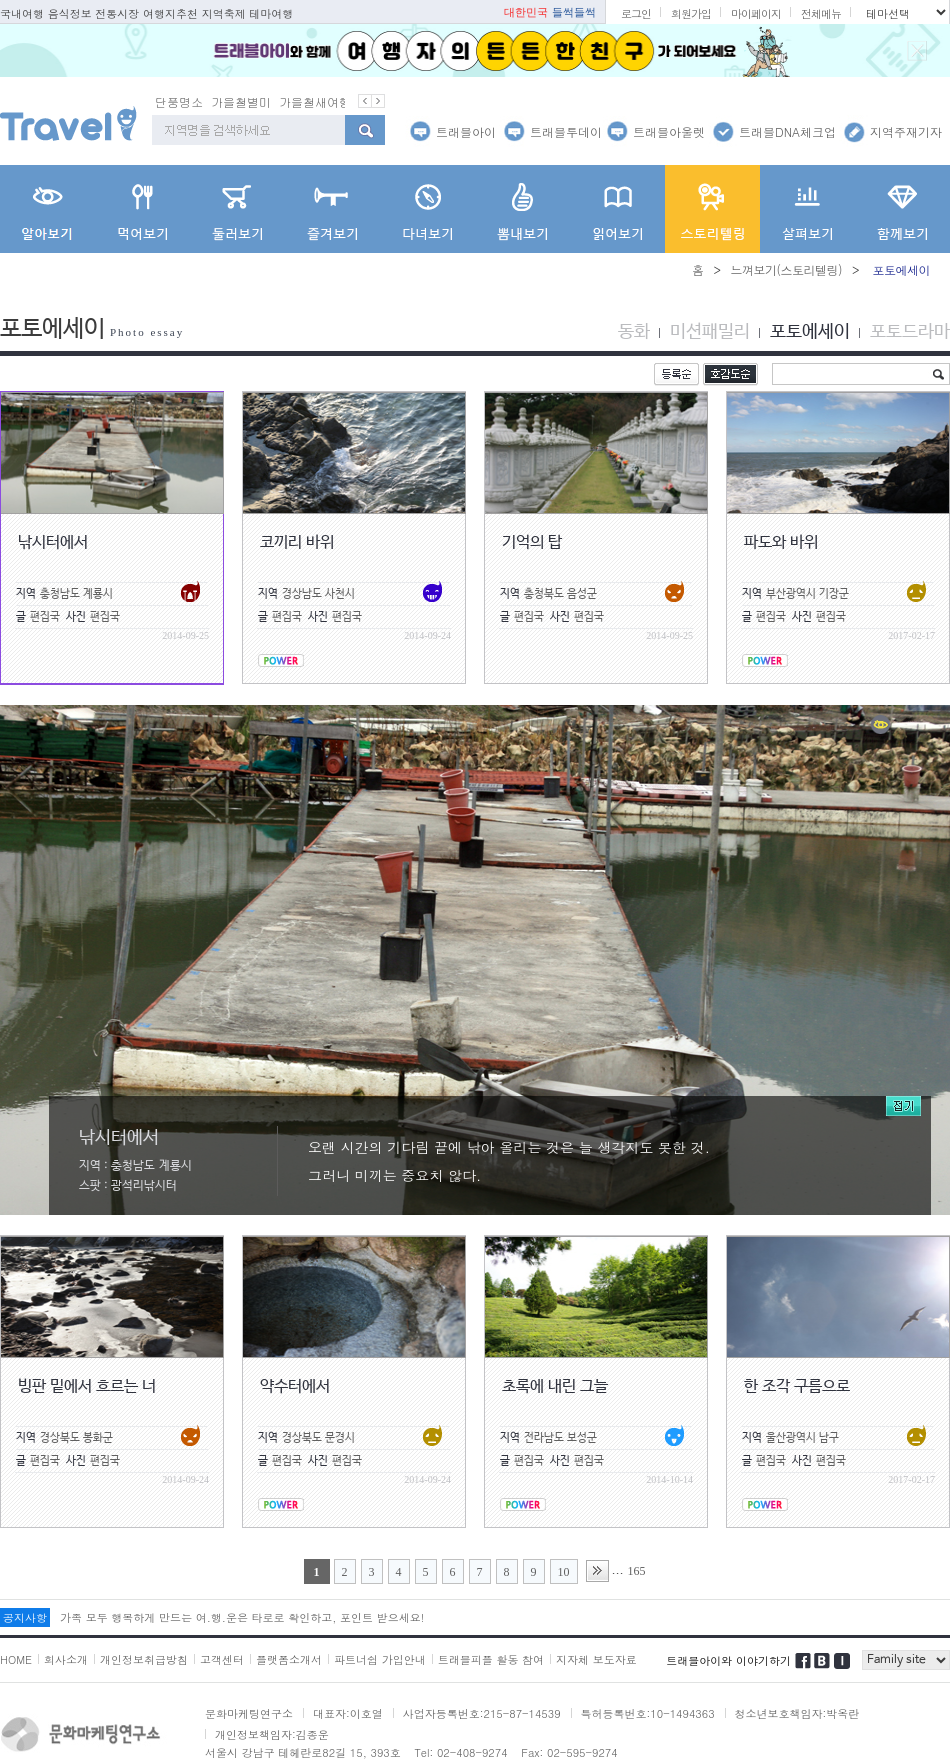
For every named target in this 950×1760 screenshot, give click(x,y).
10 (564, 1572)
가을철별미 (241, 101)
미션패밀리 (710, 332)
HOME (16, 1659)
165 (637, 1571)
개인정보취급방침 (144, 1659)
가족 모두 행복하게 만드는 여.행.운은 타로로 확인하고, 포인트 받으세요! (242, 1617)
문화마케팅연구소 (249, 1713)
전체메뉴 (821, 13)
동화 (634, 332)
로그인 (636, 13)
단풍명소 (179, 101)
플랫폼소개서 (289, 1659)
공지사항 (25, 1617)
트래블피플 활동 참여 (491, 1659)
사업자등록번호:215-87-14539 (482, 1713)
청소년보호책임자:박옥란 (797, 1713)
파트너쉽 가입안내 (380, 1659)
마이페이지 (756, 13)
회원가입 (691, 13)
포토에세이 (810, 332)
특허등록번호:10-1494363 (648, 1713)
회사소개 (66, 1659)
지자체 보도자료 (596, 1659)
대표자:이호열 (348, 1713)
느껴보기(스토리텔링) (786, 269)
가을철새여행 (315, 101)
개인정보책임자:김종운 (272, 1734)
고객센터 (222, 1659)
